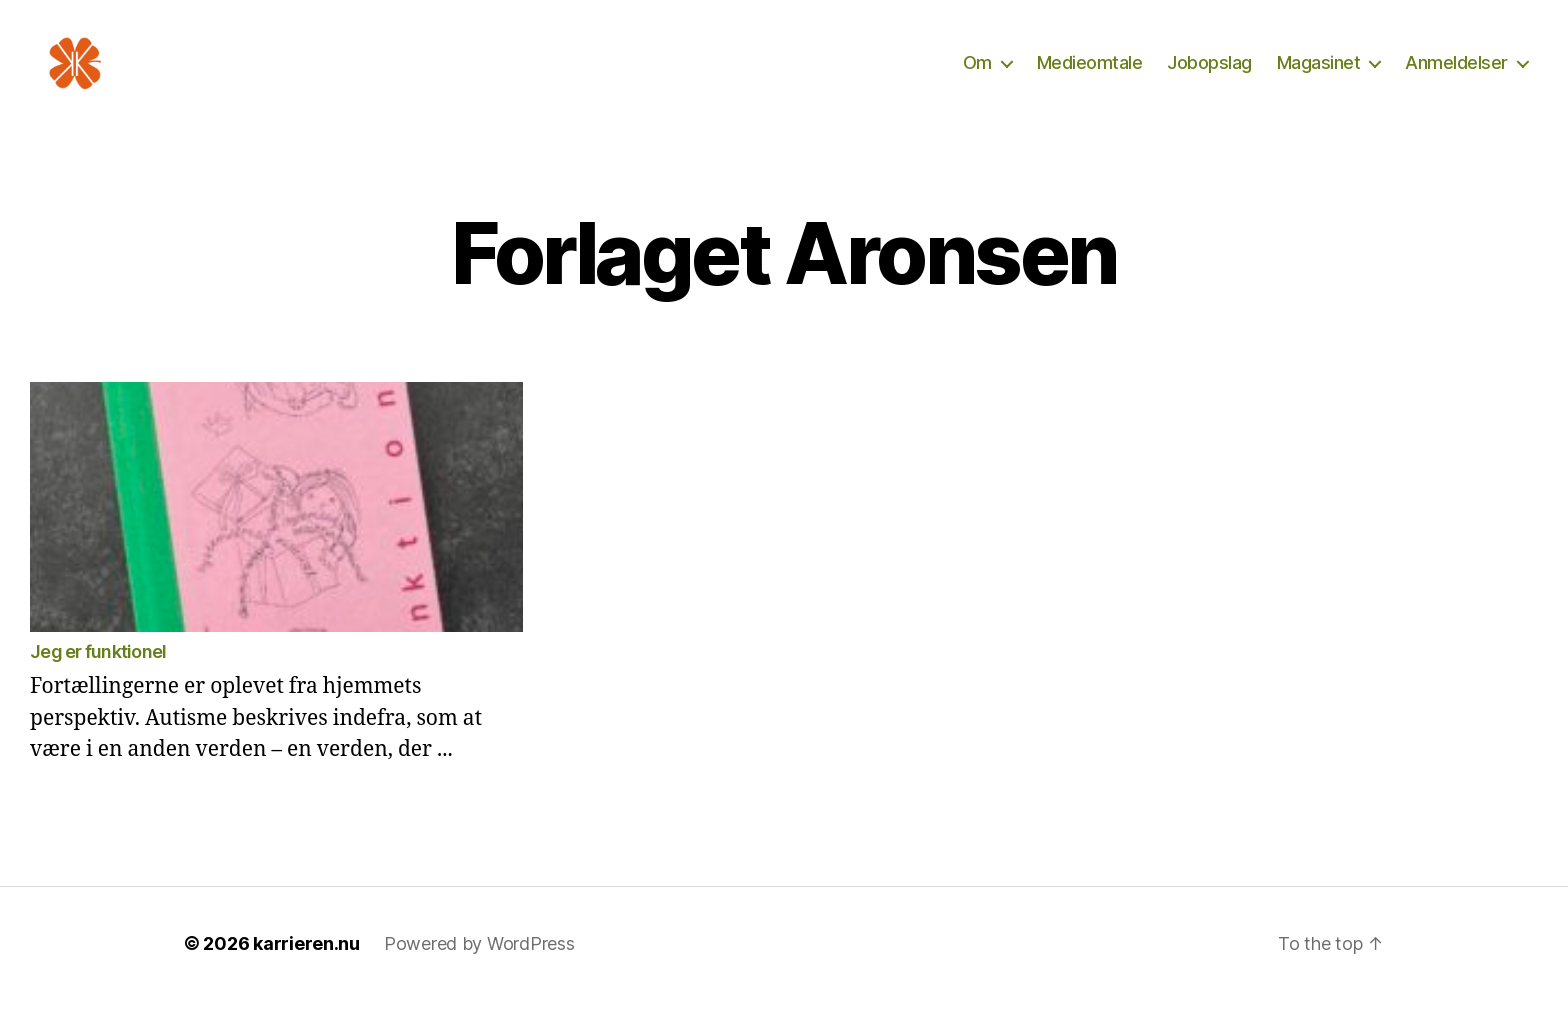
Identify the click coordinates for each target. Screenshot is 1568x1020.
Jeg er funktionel (98, 671)
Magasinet (1319, 72)
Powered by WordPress (479, 963)
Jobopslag (1209, 72)
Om (977, 72)
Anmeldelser (1456, 72)
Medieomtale (1090, 72)
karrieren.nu (306, 963)
